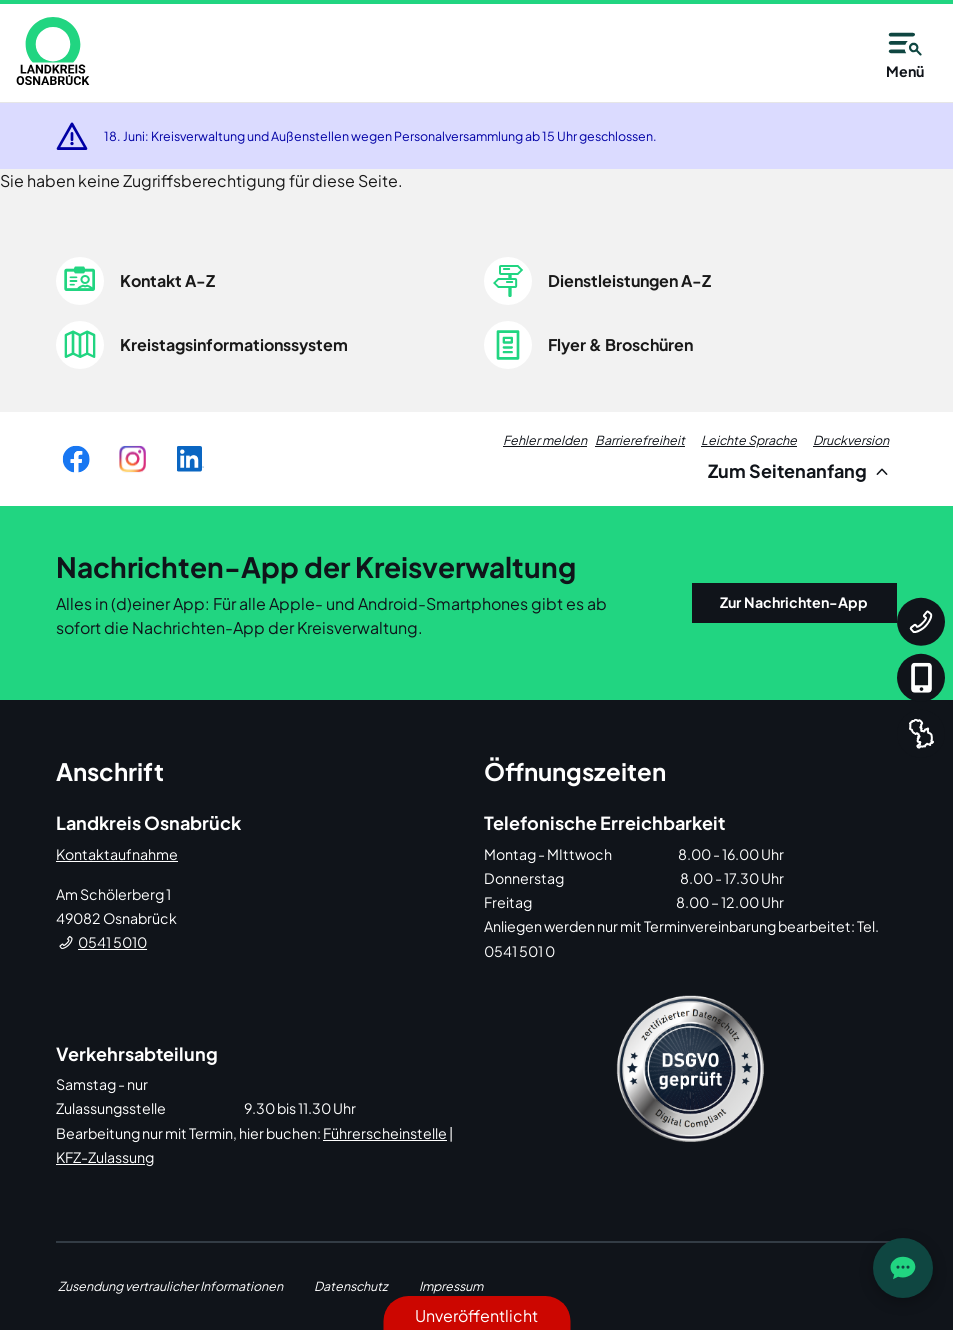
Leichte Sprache (749, 440)
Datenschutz (351, 1286)
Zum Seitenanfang (801, 470)
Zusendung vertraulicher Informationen (170, 1286)
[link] (53, 51)
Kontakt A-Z (167, 280)
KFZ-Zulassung (105, 1157)
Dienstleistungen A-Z (629, 280)
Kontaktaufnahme (117, 854)
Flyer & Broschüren (620, 344)
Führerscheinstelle (385, 1133)
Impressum (451, 1286)
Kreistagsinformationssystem (234, 344)
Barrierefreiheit (640, 440)
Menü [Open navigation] (905, 52)
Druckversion (851, 440)
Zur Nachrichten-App (794, 602)
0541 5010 (112, 942)
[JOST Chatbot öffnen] (903, 1268)
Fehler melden (545, 440)
